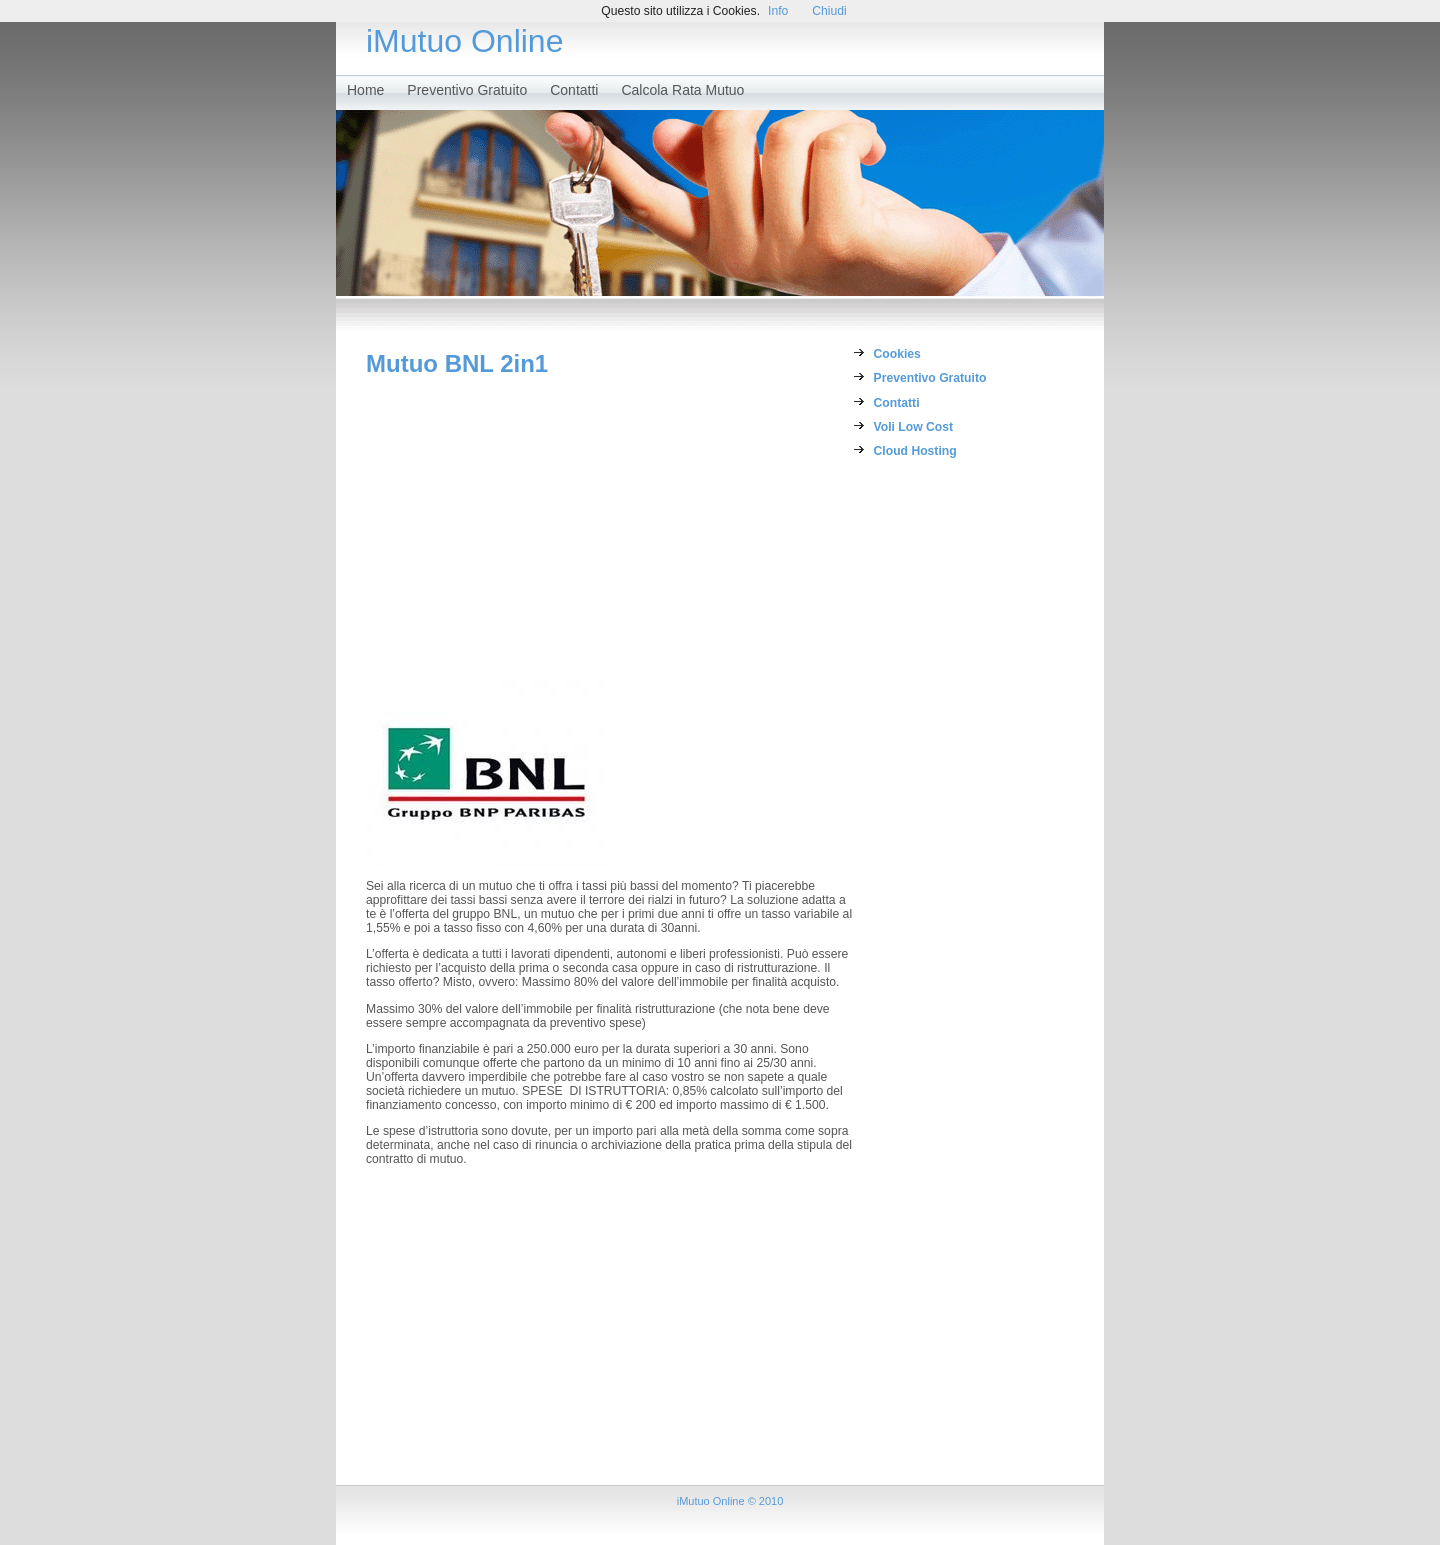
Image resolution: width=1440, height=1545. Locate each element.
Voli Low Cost (913, 427)
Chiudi (829, 11)
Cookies (897, 354)
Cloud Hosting (915, 451)
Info (778, 11)
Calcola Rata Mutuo (682, 90)
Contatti (574, 90)
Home (365, 90)
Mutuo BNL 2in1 (457, 363)
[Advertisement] (610, 528)
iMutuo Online (464, 41)
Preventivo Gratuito (467, 90)
